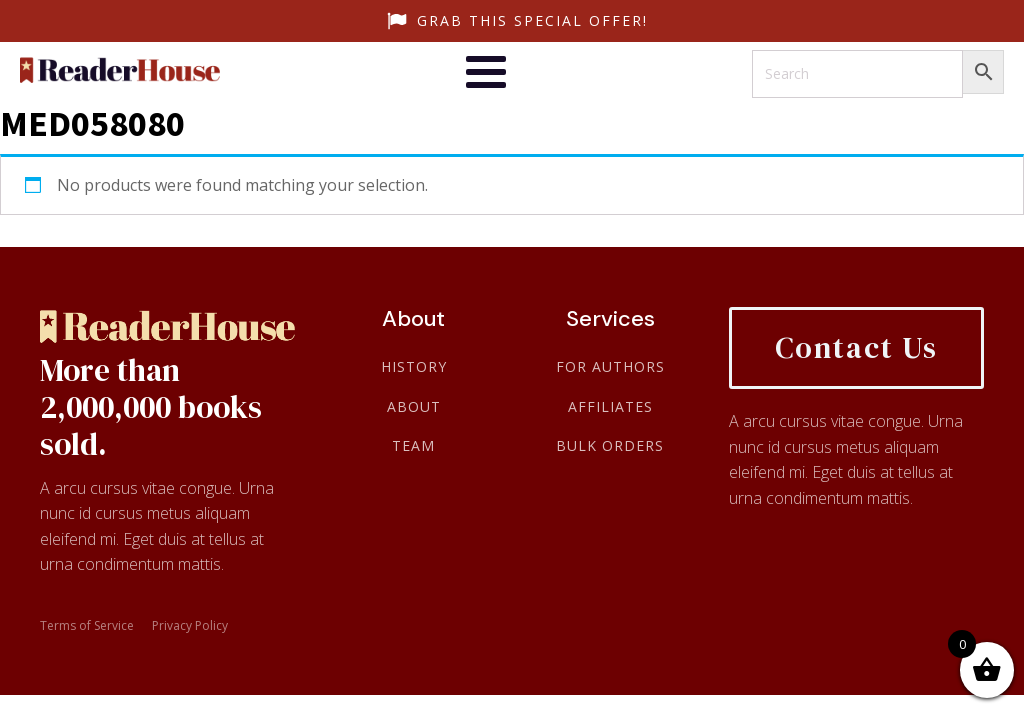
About (414, 406)
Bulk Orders (610, 445)
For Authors (610, 366)
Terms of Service (87, 626)
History (414, 366)
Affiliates (610, 406)
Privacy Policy (190, 626)
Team (413, 445)
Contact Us (856, 347)
